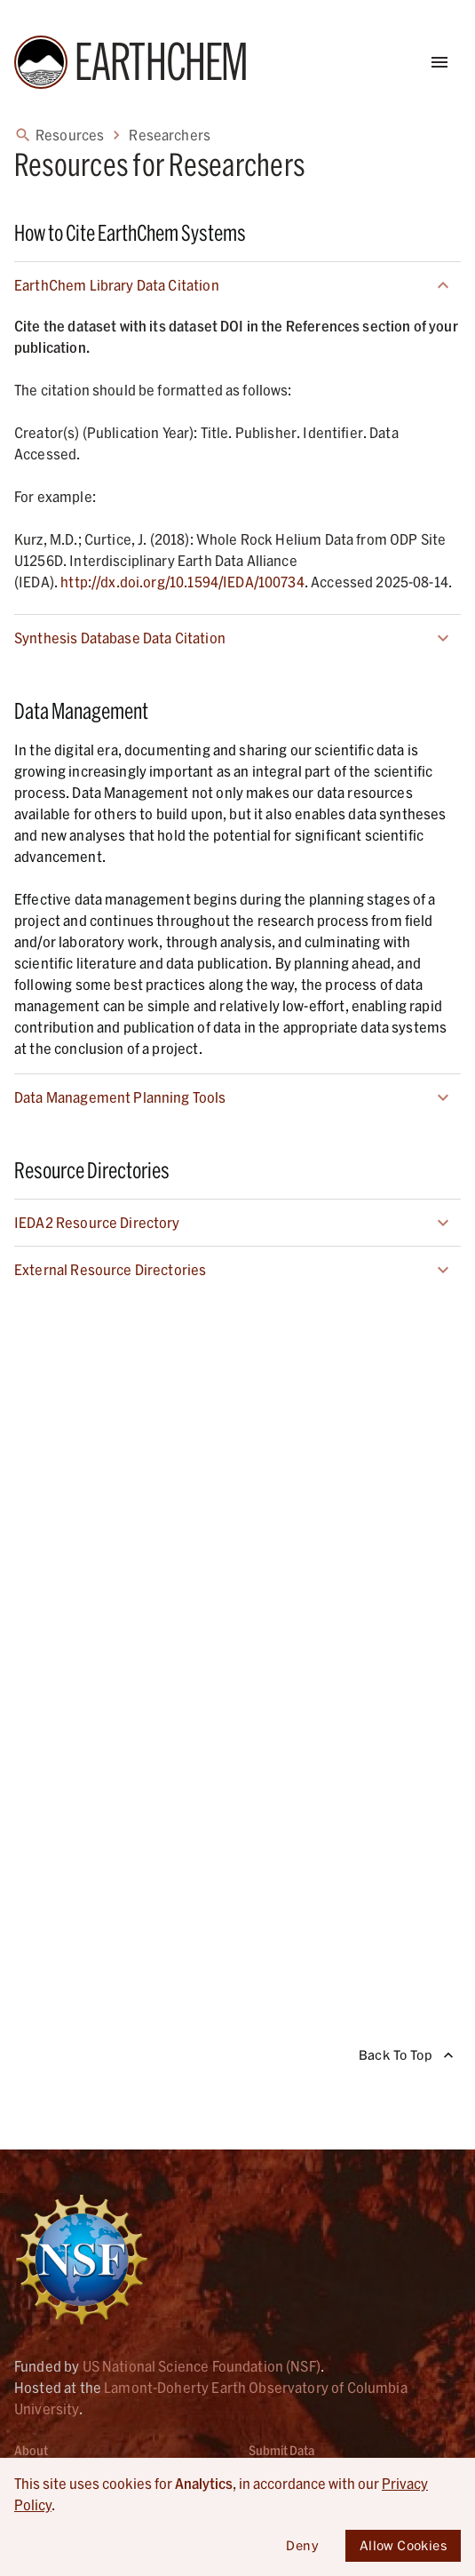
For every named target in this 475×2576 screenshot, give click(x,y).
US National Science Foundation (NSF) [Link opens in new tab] (202, 2365)
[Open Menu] (439, 62)
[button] (237, 285)
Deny (302, 2546)
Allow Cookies (403, 2546)
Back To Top (406, 2055)
